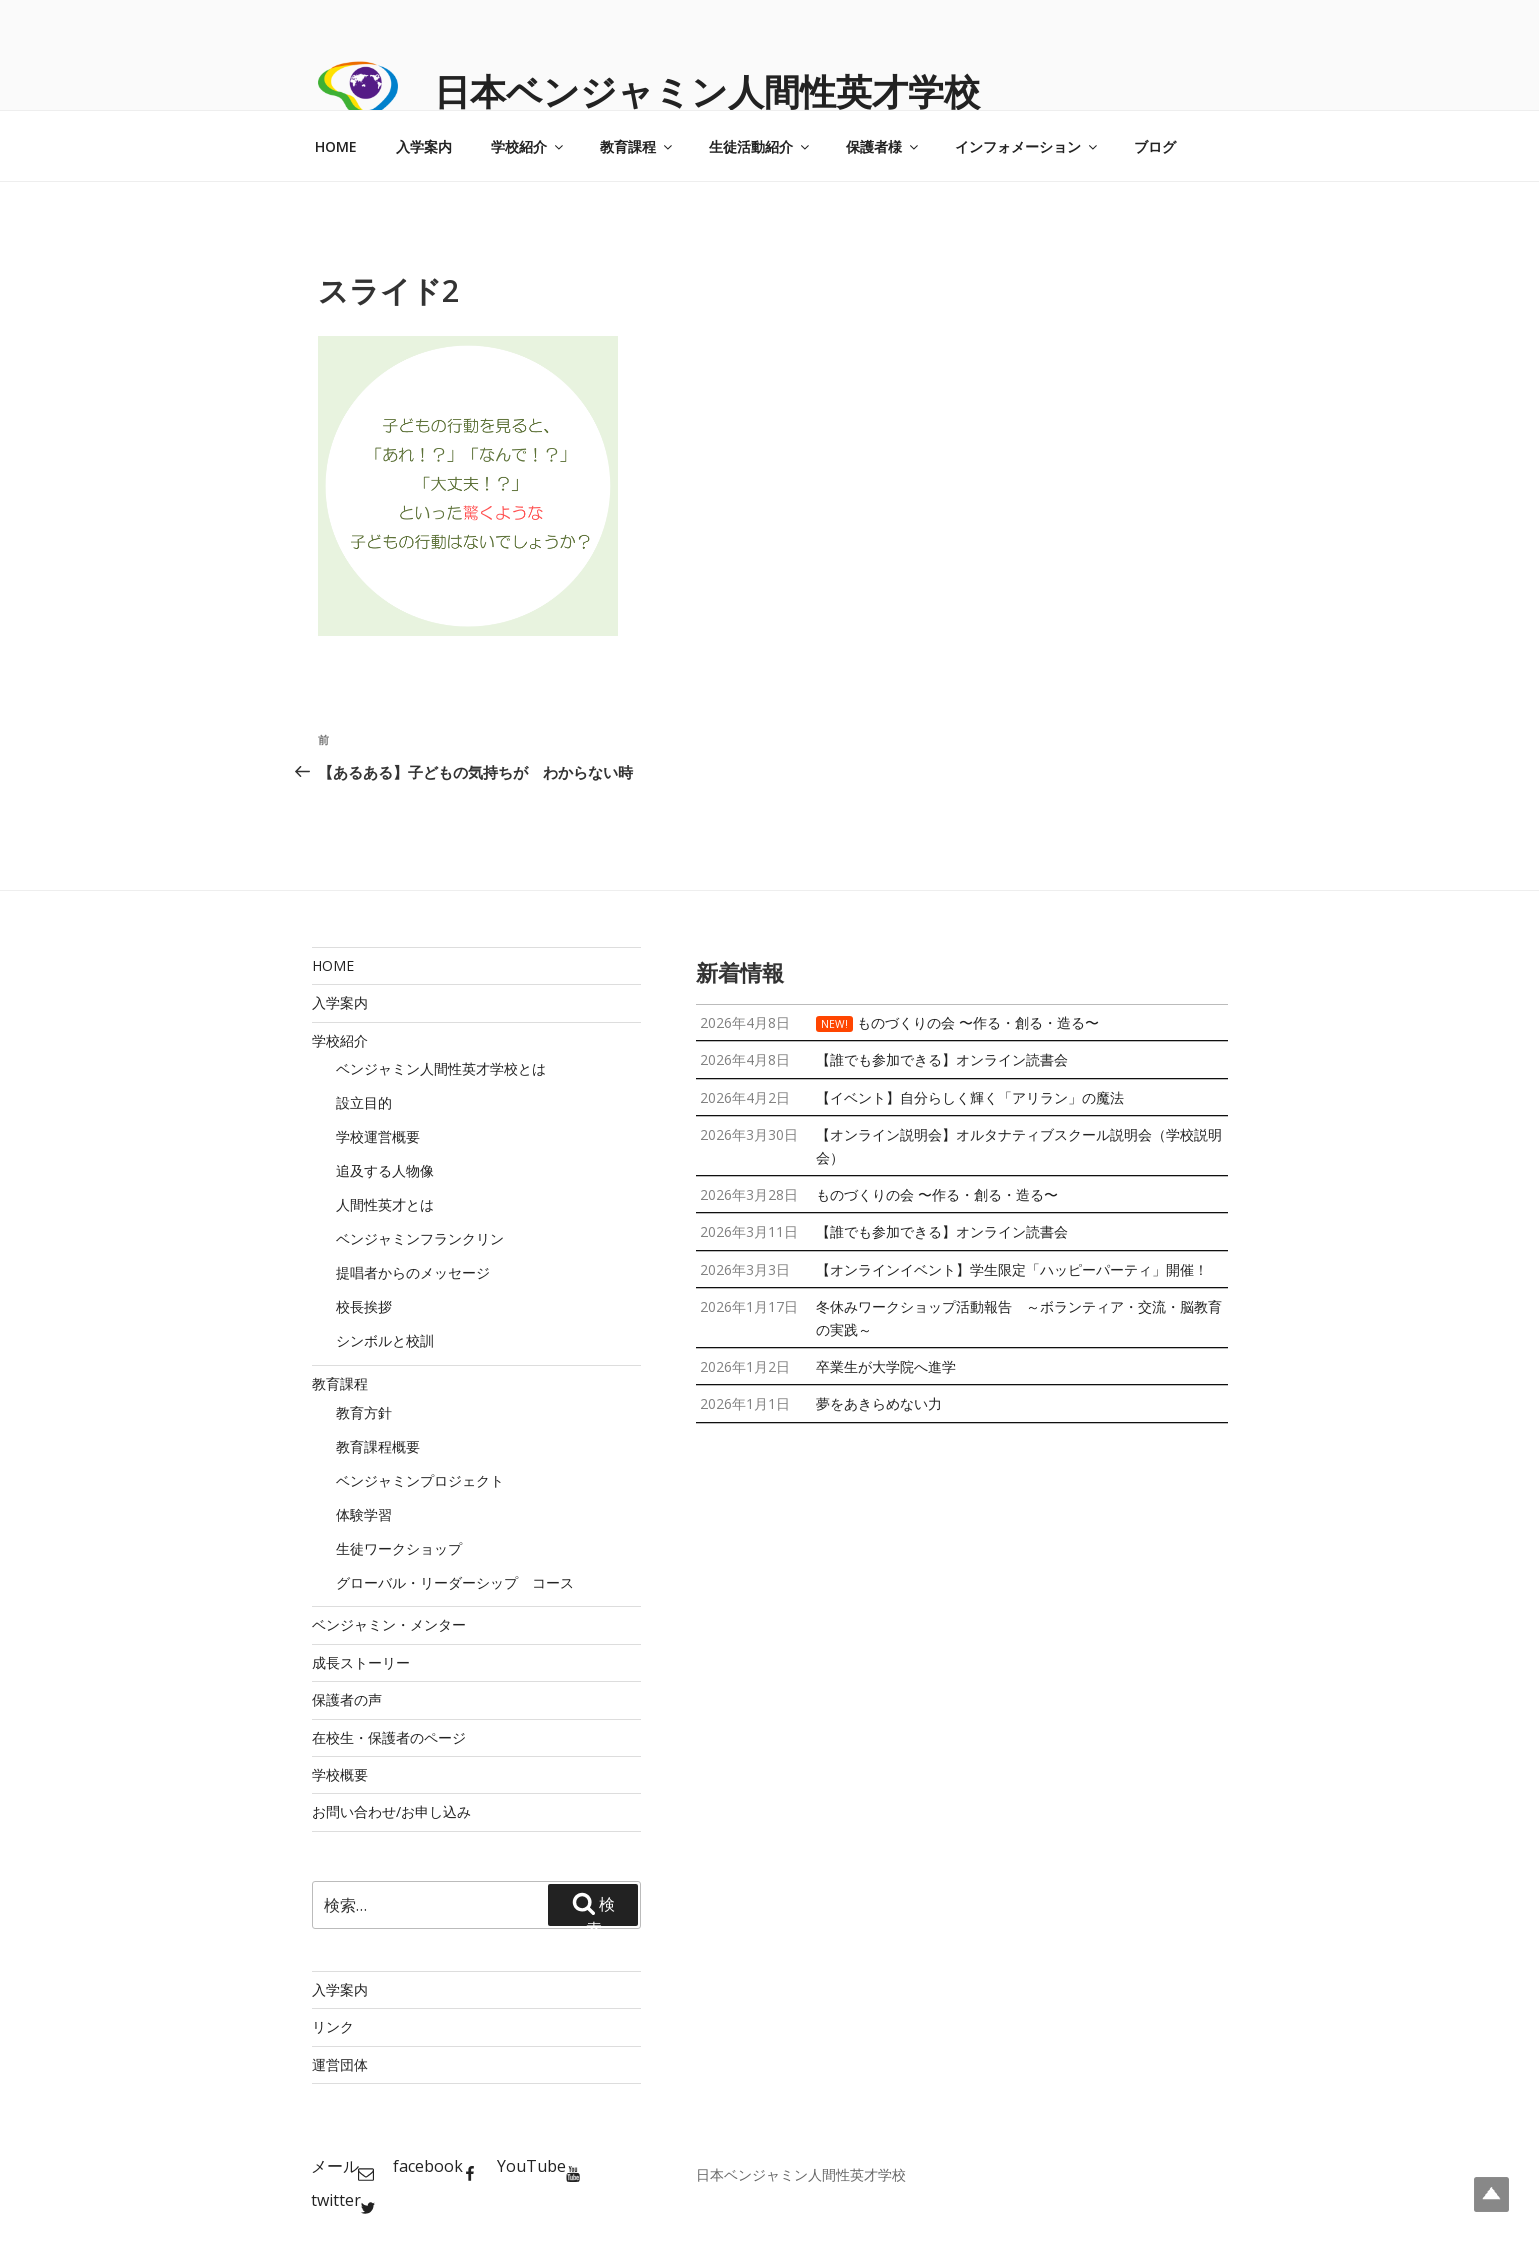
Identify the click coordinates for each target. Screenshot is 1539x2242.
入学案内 (424, 146)
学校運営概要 (378, 1136)
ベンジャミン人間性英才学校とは (441, 1068)
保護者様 (883, 146)
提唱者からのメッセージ (413, 1272)
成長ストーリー (361, 1662)
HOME (336, 146)
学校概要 (340, 1774)
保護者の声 (347, 1699)
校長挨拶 (364, 1306)
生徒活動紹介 (760, 146)
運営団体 (340, 2064)
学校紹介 (528, 146)
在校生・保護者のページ (389, 1737)
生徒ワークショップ (399, 1548)
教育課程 (637, 146)
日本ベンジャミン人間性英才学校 (707, 91)
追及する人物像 (385, 1170)
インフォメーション (1027, 146)
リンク (333, 2026)
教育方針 (364, 1412)
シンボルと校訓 (385, 1340)
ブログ (1155, 146)
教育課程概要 (378, 1446)
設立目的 (364, 1102)
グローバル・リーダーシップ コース (455, 1582)
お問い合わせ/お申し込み (391, 1811)
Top (1491, 2194)
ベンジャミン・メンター (389, 1624)
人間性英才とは (385, 1204)
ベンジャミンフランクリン (420, 1238)
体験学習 (364, 1514)
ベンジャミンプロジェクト (420, 1480)
